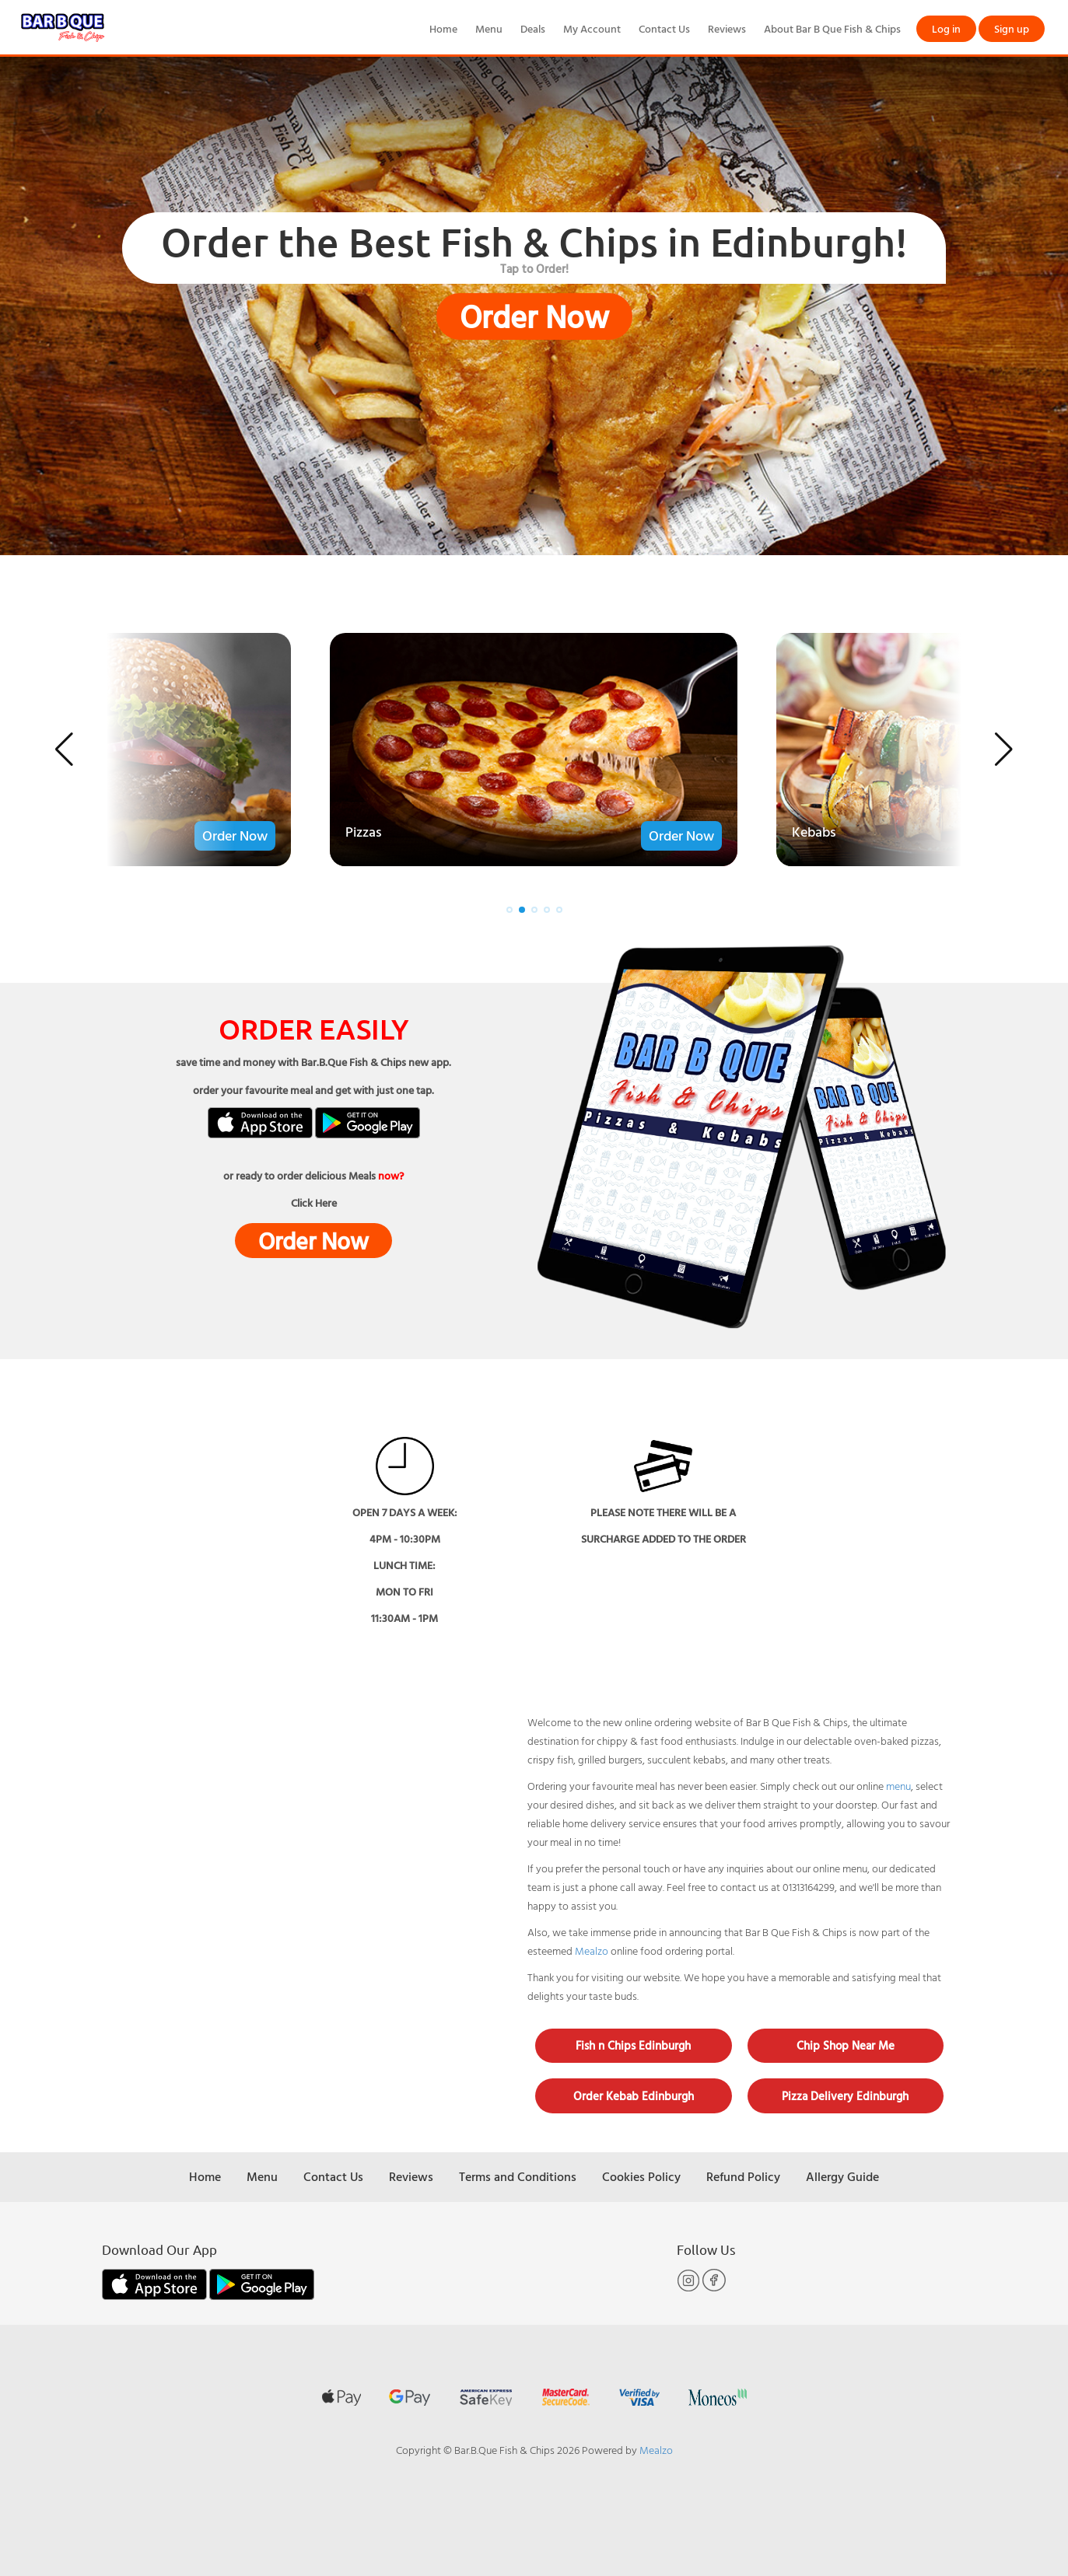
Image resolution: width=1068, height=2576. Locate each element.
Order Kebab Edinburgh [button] (633, 2096)
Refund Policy (743, 2176)
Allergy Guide (842, 2176)
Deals (532, 28)
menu (898, 1785)
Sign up (1011, 28)
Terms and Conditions (517, 2176)
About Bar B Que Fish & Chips (832, 28)
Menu (488, 28)
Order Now (534, 316)
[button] (64, 749)
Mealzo (591, 1950)
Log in (946, 28)
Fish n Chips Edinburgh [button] (633, 2045)
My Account (592, 28)
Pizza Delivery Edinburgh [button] (845, 2096)
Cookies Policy (641, 2176)
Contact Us (664, 28)
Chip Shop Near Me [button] (846, 2045)
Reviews (727, 28)
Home (443, 28)
